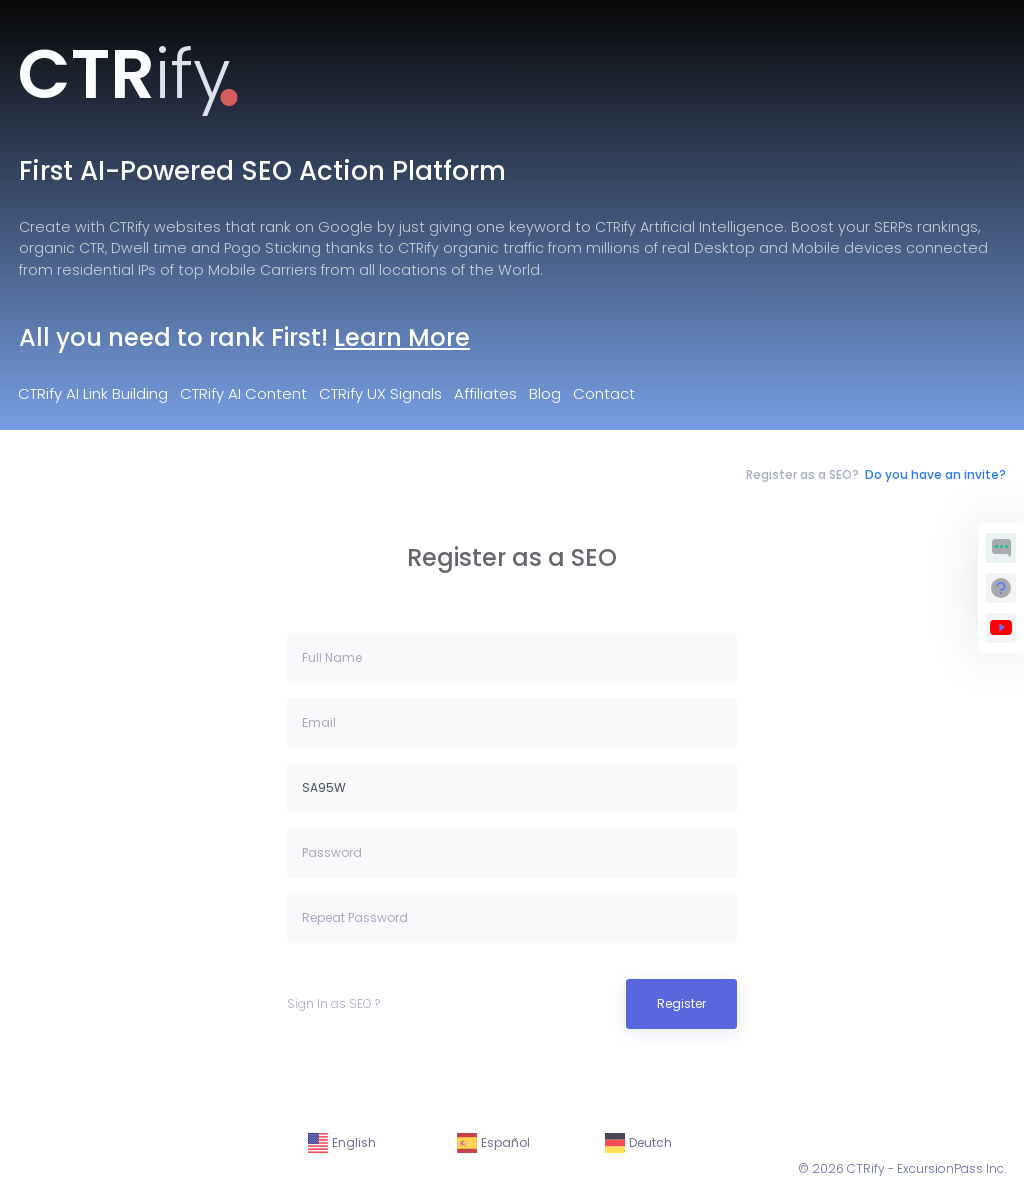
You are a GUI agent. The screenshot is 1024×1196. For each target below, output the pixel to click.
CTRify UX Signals (380, 393)
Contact (604, 393)
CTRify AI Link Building (93, 393)
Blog (545, 393)
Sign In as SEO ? (333, 1003)
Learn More (402, 337)
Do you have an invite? (935, 474)
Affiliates (485, 393)
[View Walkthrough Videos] (1001, 628)
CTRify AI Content (243, 393)
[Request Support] (1001, 588)
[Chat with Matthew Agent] (1001, 548)
